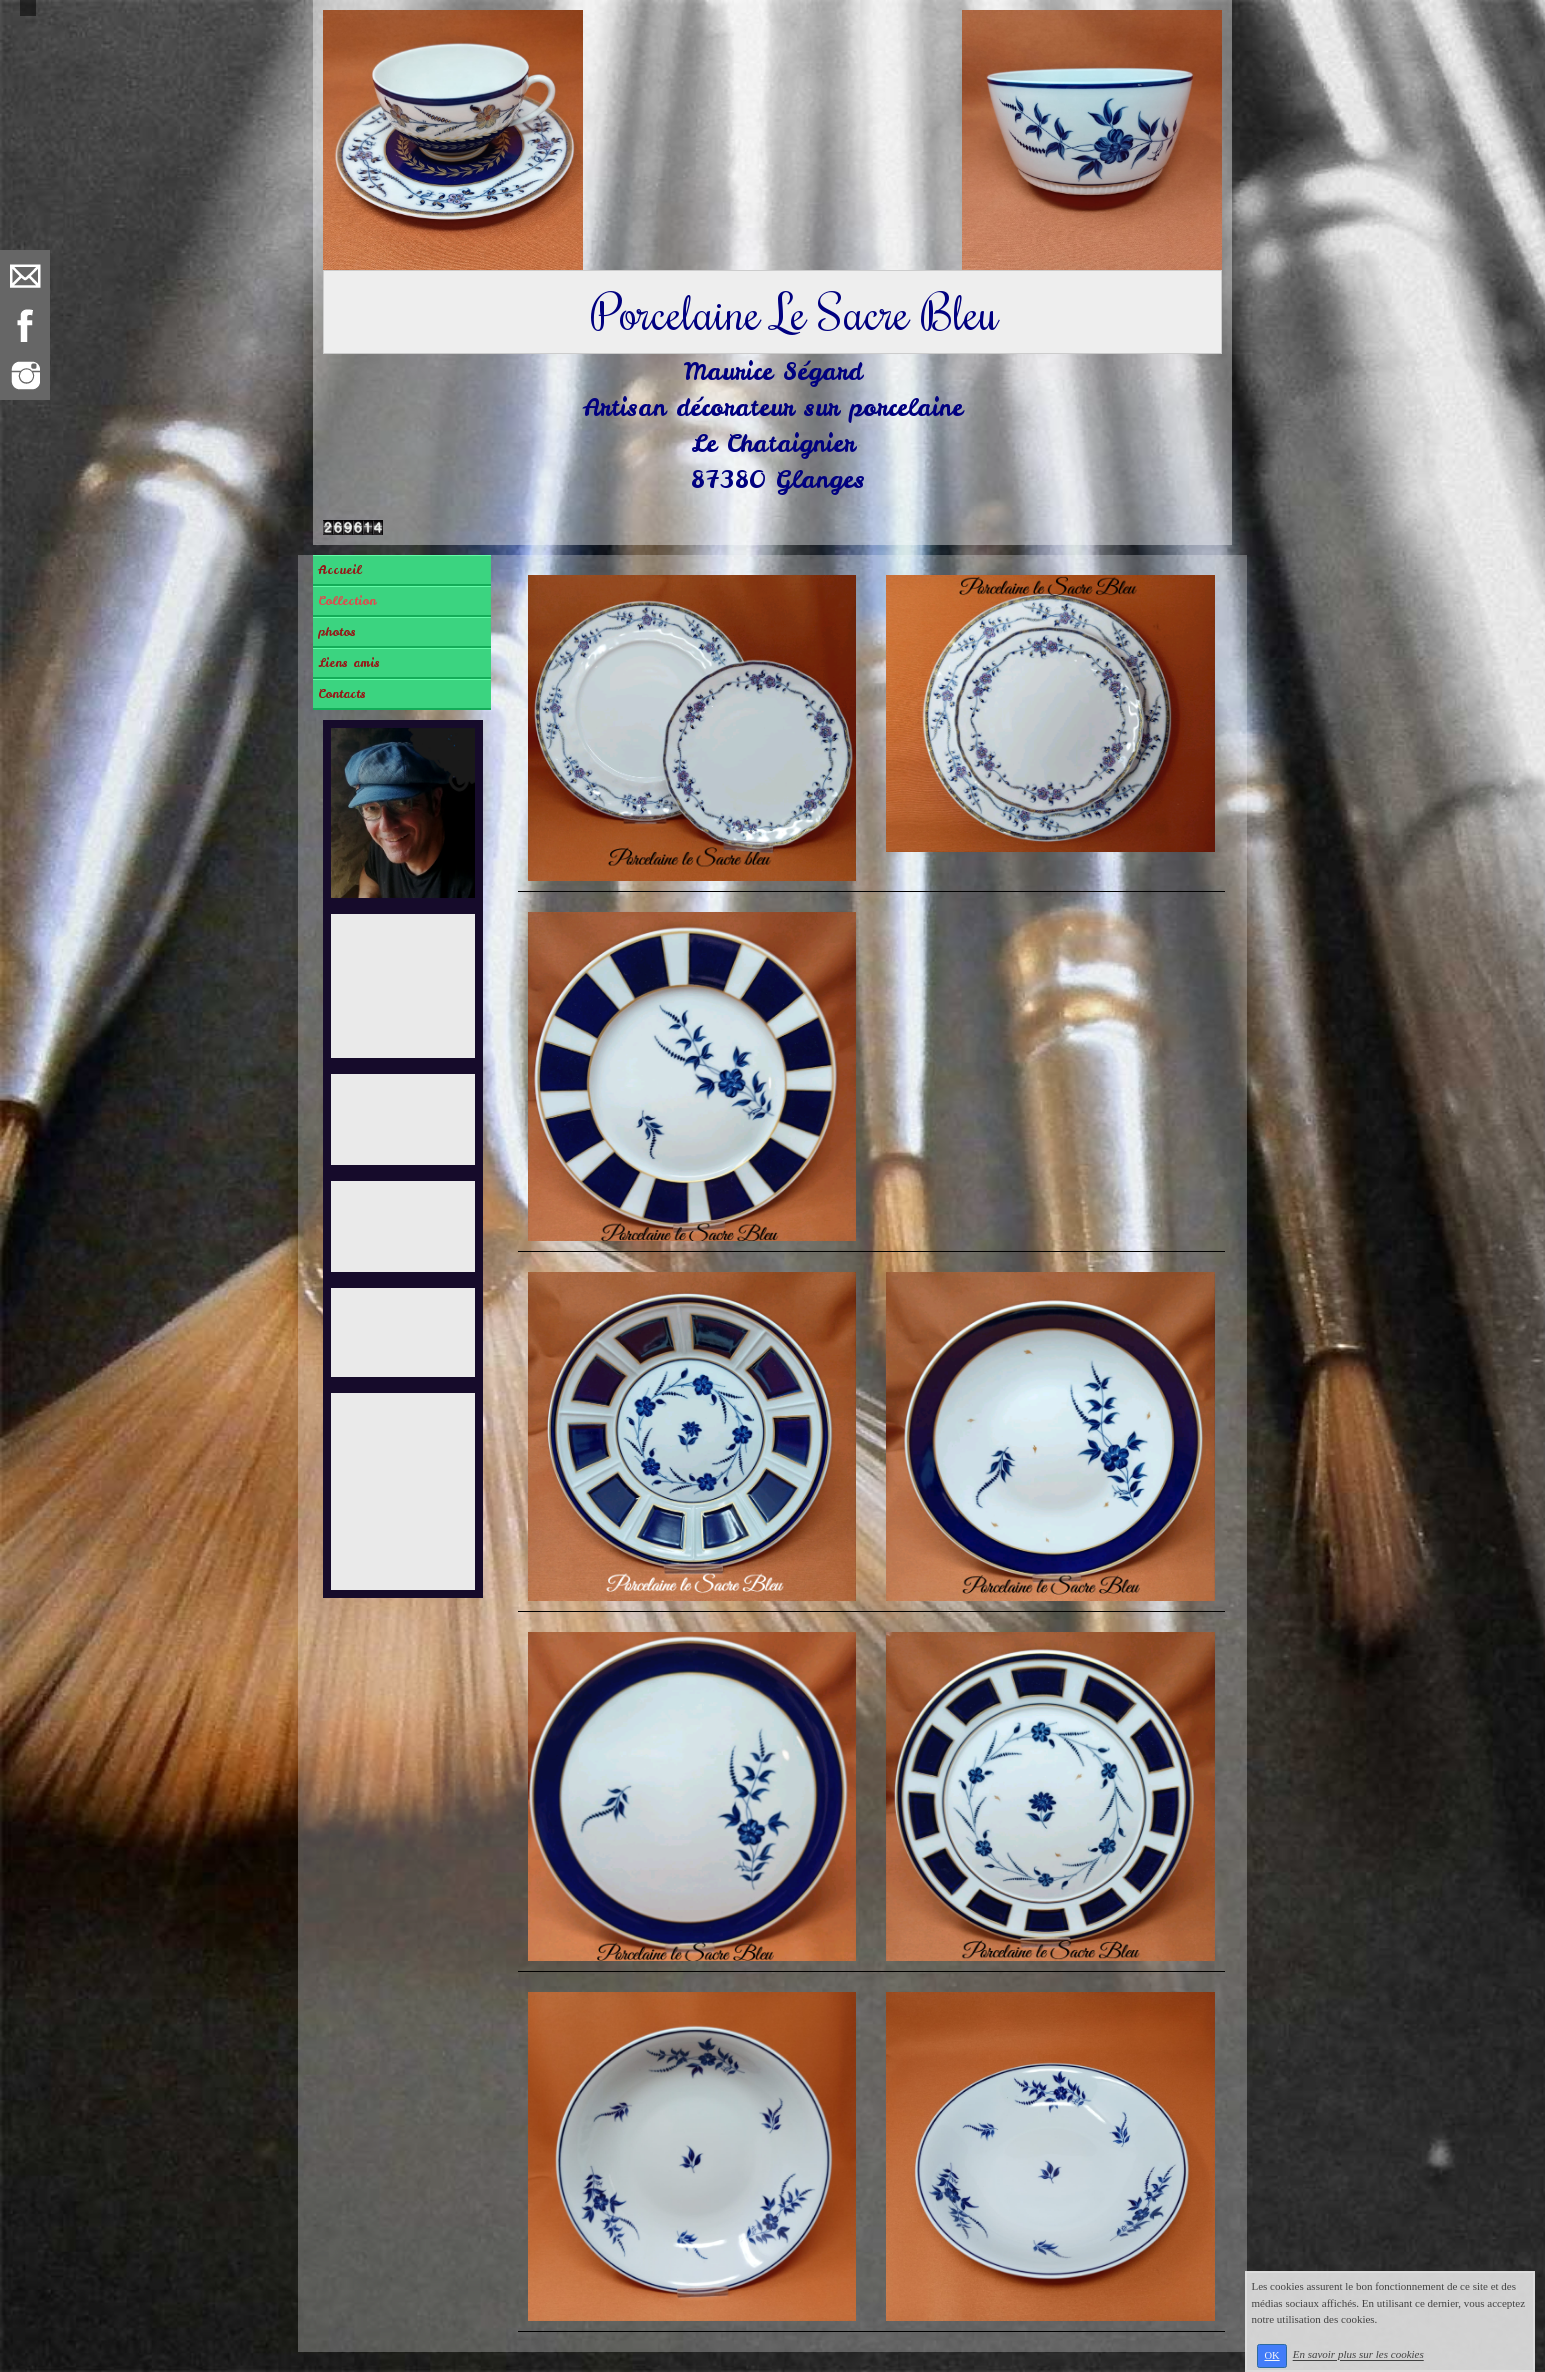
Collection (347, 601)
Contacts (342, 694)
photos (337, 632)
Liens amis (349, 663)
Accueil (339, 570)
